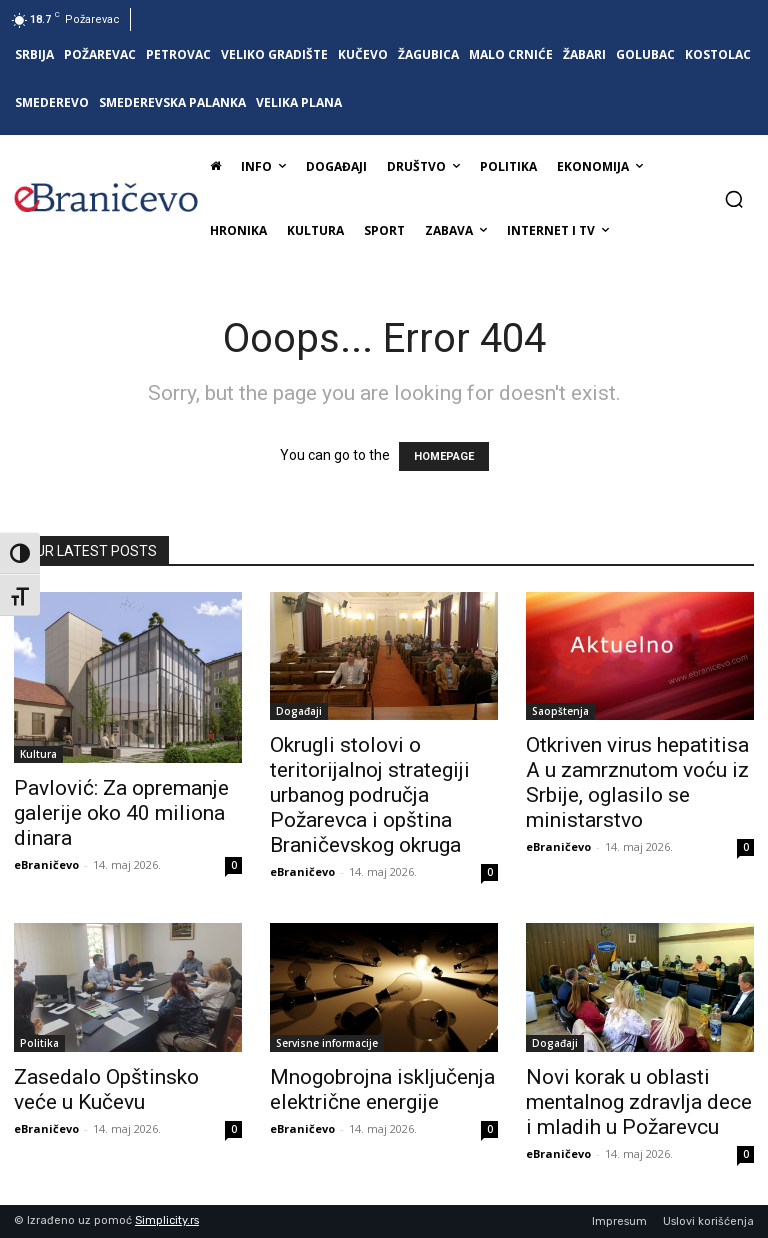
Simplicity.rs (167, 1220)
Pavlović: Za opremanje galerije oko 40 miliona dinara (121, 813)
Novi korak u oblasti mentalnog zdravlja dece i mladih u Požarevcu (639, 1102)
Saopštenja (560, 711)
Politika (39, 1043)
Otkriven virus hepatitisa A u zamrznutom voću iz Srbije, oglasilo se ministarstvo (637, 782)
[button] (734, 199)
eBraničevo (46, 864)
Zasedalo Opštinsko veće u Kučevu (106, 1089)
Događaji (299, 711)
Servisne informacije (327, 1043)
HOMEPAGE (444, 456)
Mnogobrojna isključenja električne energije (382, 1089)
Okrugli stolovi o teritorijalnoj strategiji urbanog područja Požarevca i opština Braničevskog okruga (370, 795)
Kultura (38, 754)
